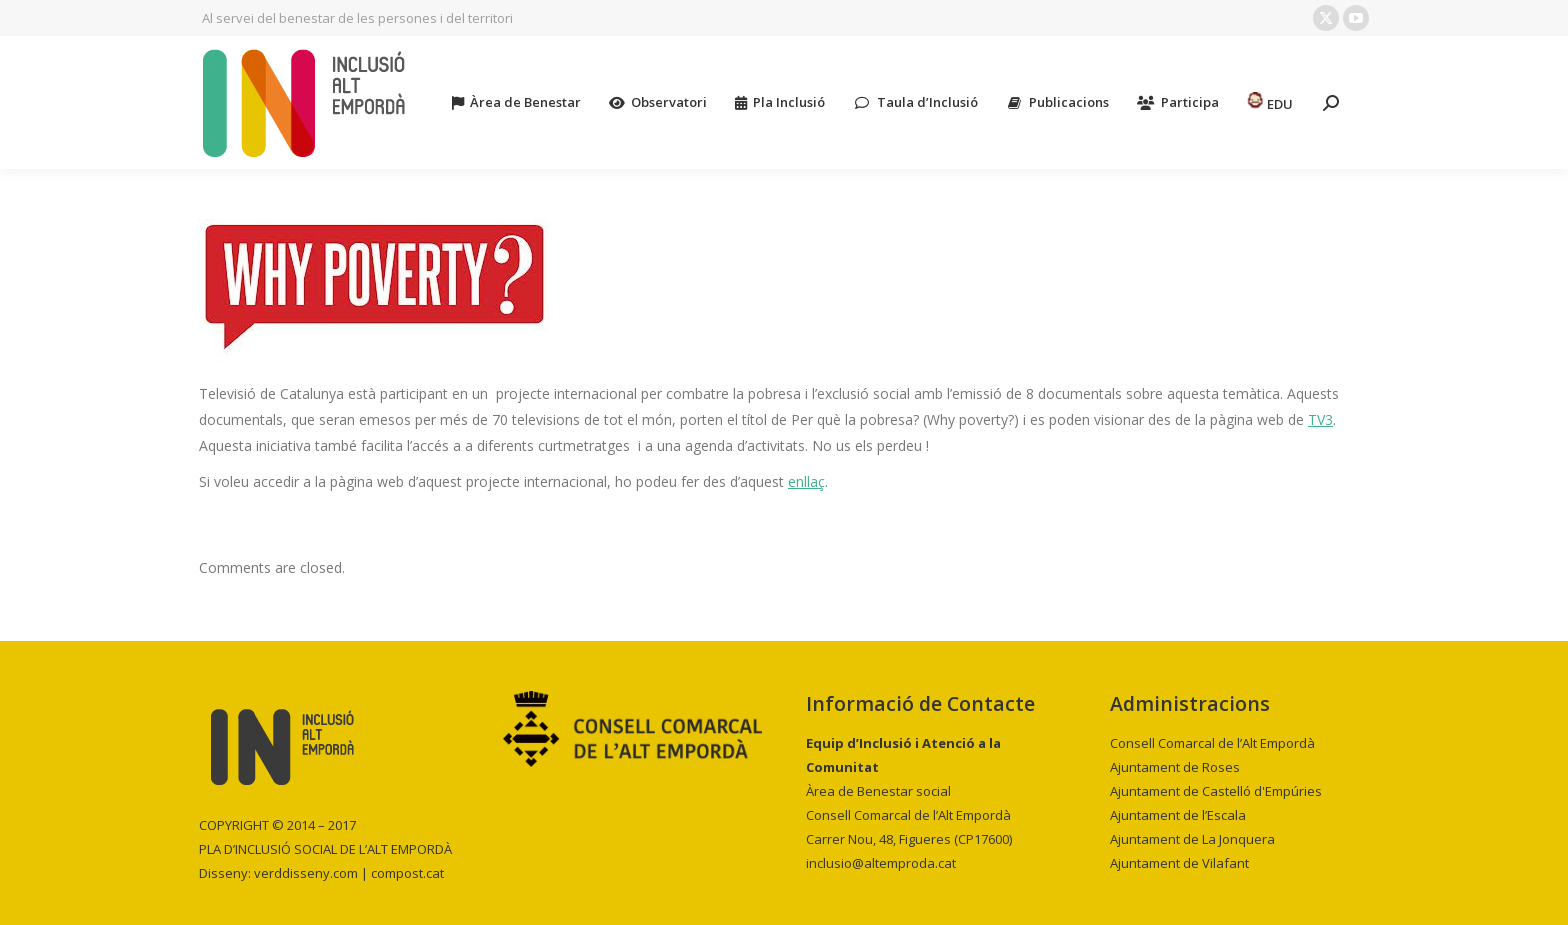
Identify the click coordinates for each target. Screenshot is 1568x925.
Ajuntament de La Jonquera (1192, 839)
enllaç (806, 481)
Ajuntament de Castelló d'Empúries (1216, 791)
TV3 (1320, 419)
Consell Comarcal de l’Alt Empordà (1212, 743)
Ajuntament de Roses (1175, 767)
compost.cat (407, 873)
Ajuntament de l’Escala (1178, 815)
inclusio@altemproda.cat (881, 863)
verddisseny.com (306, 873)
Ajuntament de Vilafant (1179, 863)
